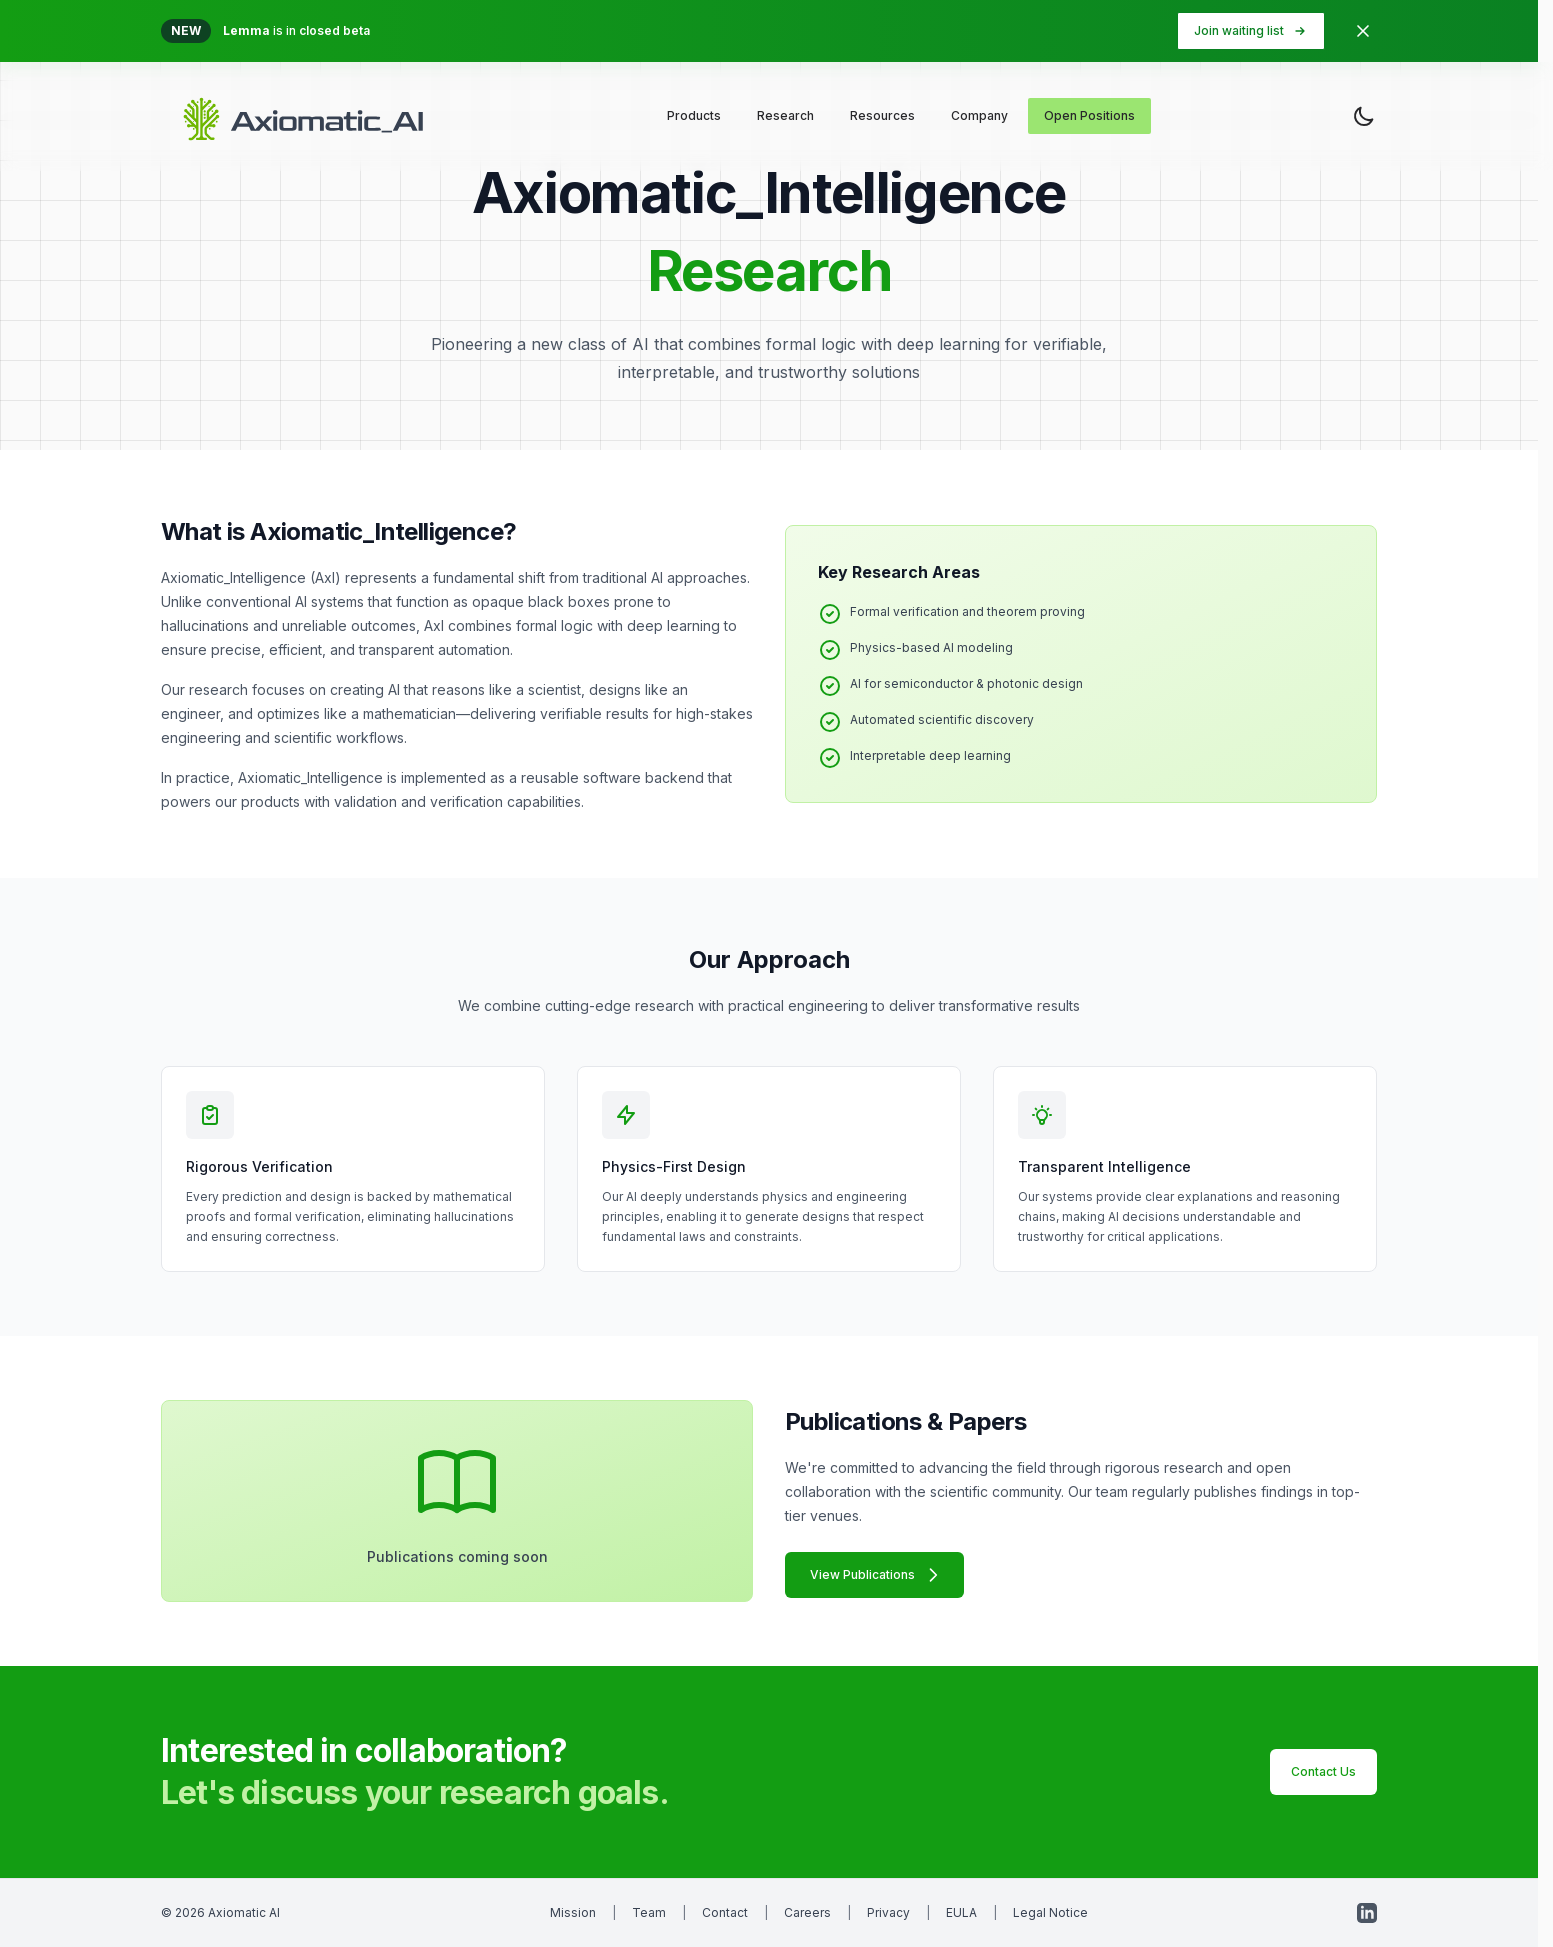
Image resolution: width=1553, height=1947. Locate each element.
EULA (961, 1912)
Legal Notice (1050, 1912)
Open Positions (1089, 115)
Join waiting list (1251, 31)
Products (694, 115)
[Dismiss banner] (1363, 31)
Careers (807, 1912)
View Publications (876, 1575)
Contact (725, 1912)
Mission (573, 1912)
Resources (882, 115)
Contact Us (1323, 1771)
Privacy (888, 1912)
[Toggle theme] (1364, 116)
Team (649, 1912)
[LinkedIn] (1367, 1913)
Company (979, 115)
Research (785, 115)
